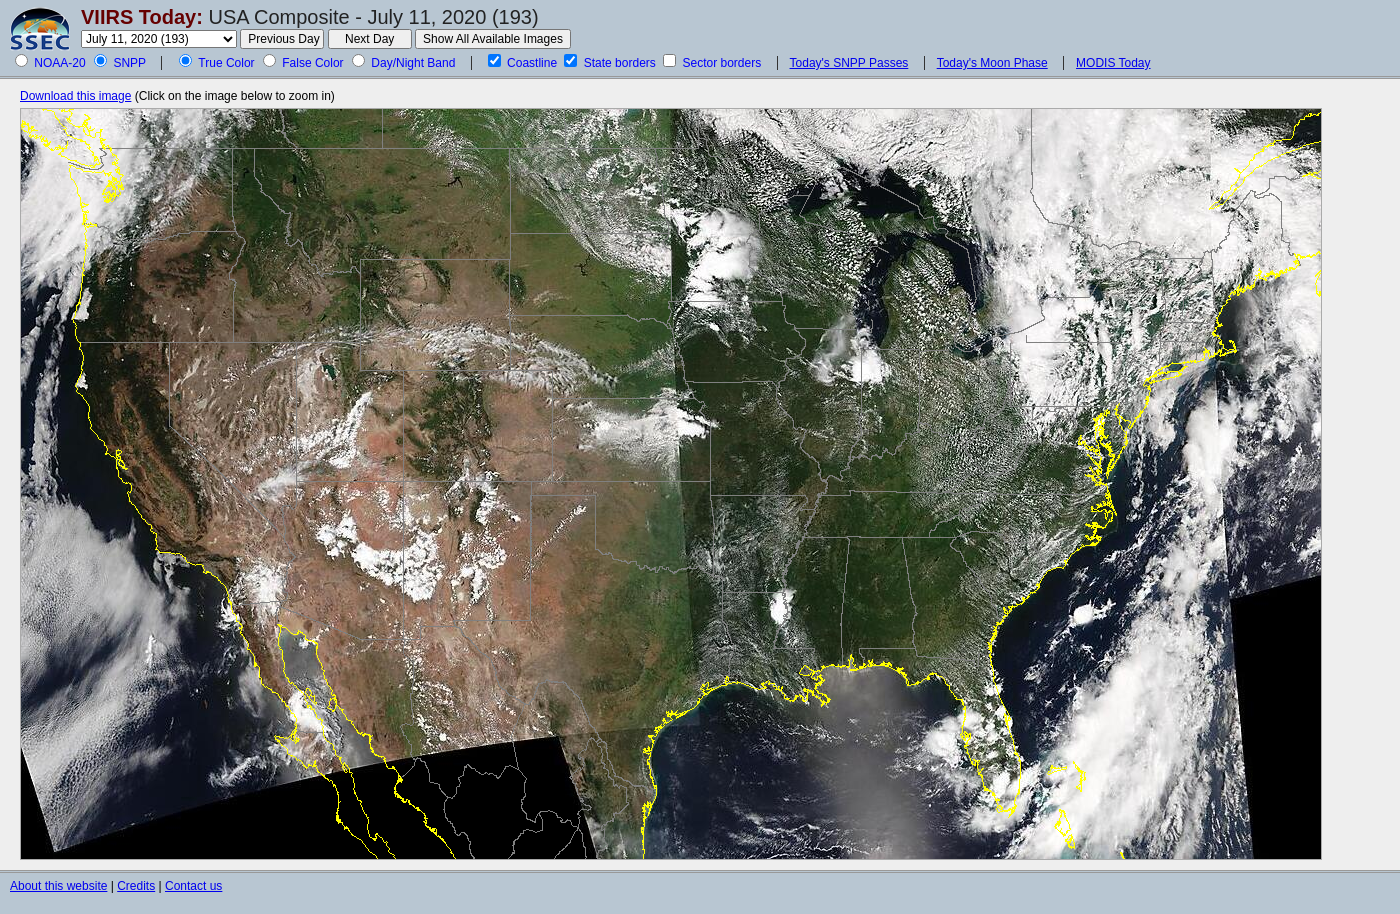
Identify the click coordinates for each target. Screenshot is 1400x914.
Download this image (75, 96)
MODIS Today (1113, 63)
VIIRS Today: (142, 17)
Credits (136, 886)
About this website (58, 886)
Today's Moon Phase (992, 63)
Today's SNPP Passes (849, 63)
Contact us (193, 886)
